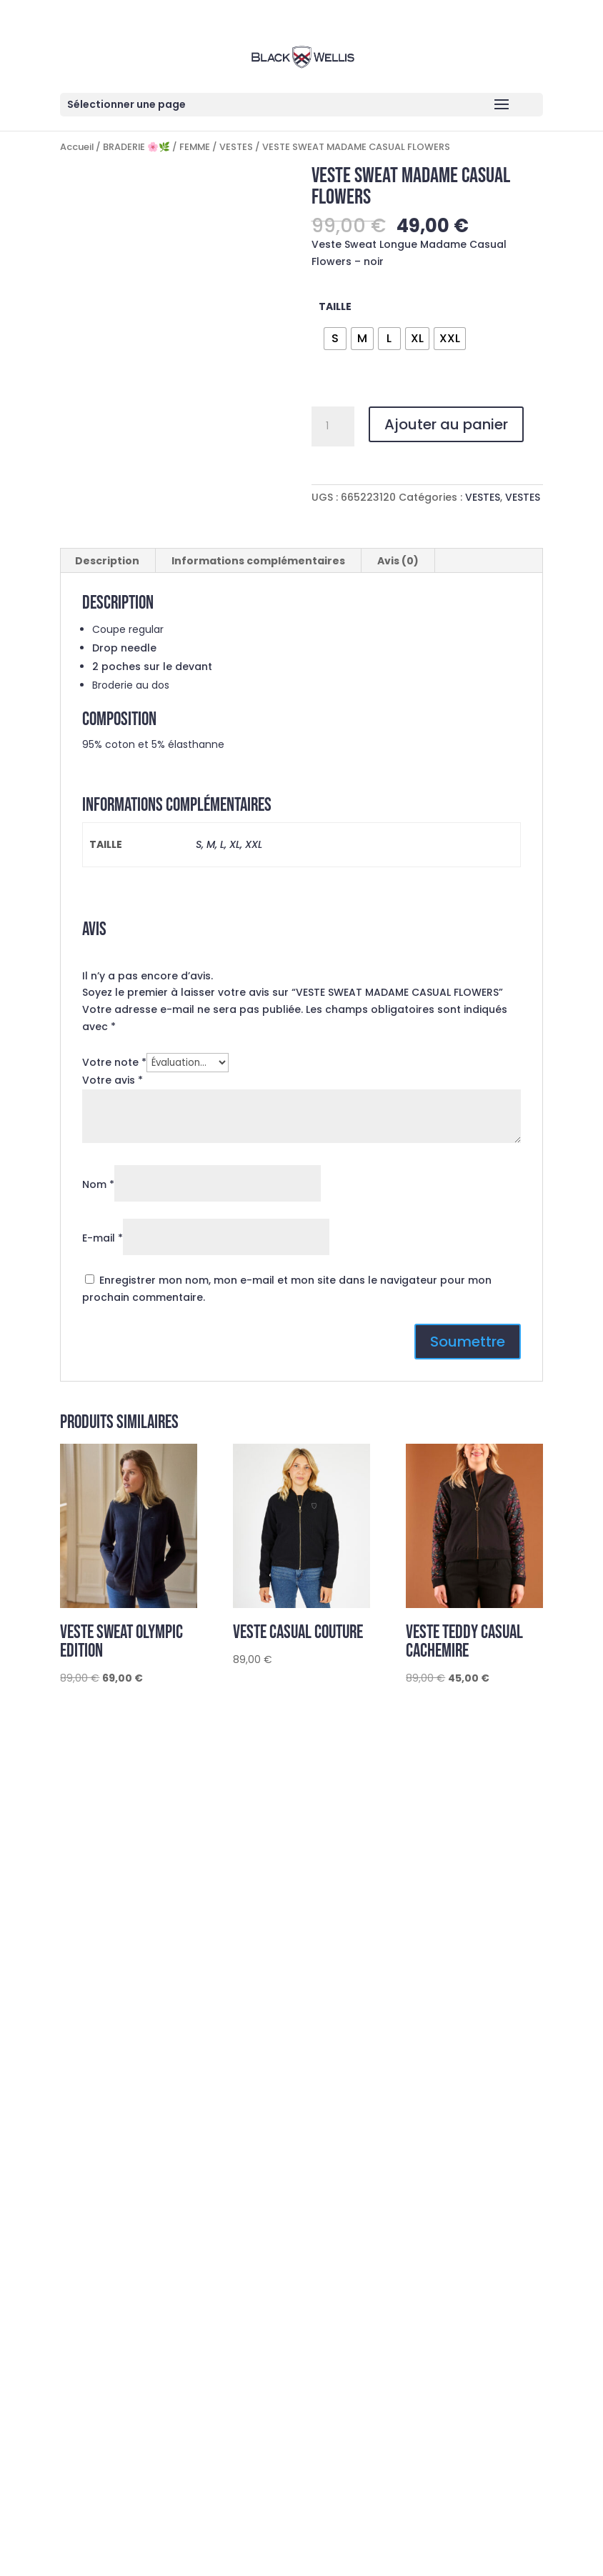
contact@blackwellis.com (157, 1974)
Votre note (114, 1062)
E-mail (102, 1238)
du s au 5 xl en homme (110, 2243)
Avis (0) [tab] (398, 561)
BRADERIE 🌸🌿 (136, 147)
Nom (98, 1184)
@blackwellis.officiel (174, 2002)
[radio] (335, 338)
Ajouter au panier (446, 424)
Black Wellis (150, 2029)
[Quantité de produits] (333, 426)
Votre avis (112, 1080)
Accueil (77, 147)
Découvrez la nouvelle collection (145, 2287)
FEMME (194, 147)
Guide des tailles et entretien (135, 1910)
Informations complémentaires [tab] (258, 561)
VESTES (236, 147)
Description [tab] (107, 561)
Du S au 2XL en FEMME (108, 2265)
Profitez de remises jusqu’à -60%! (146, 2314)
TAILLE (335, 306)
